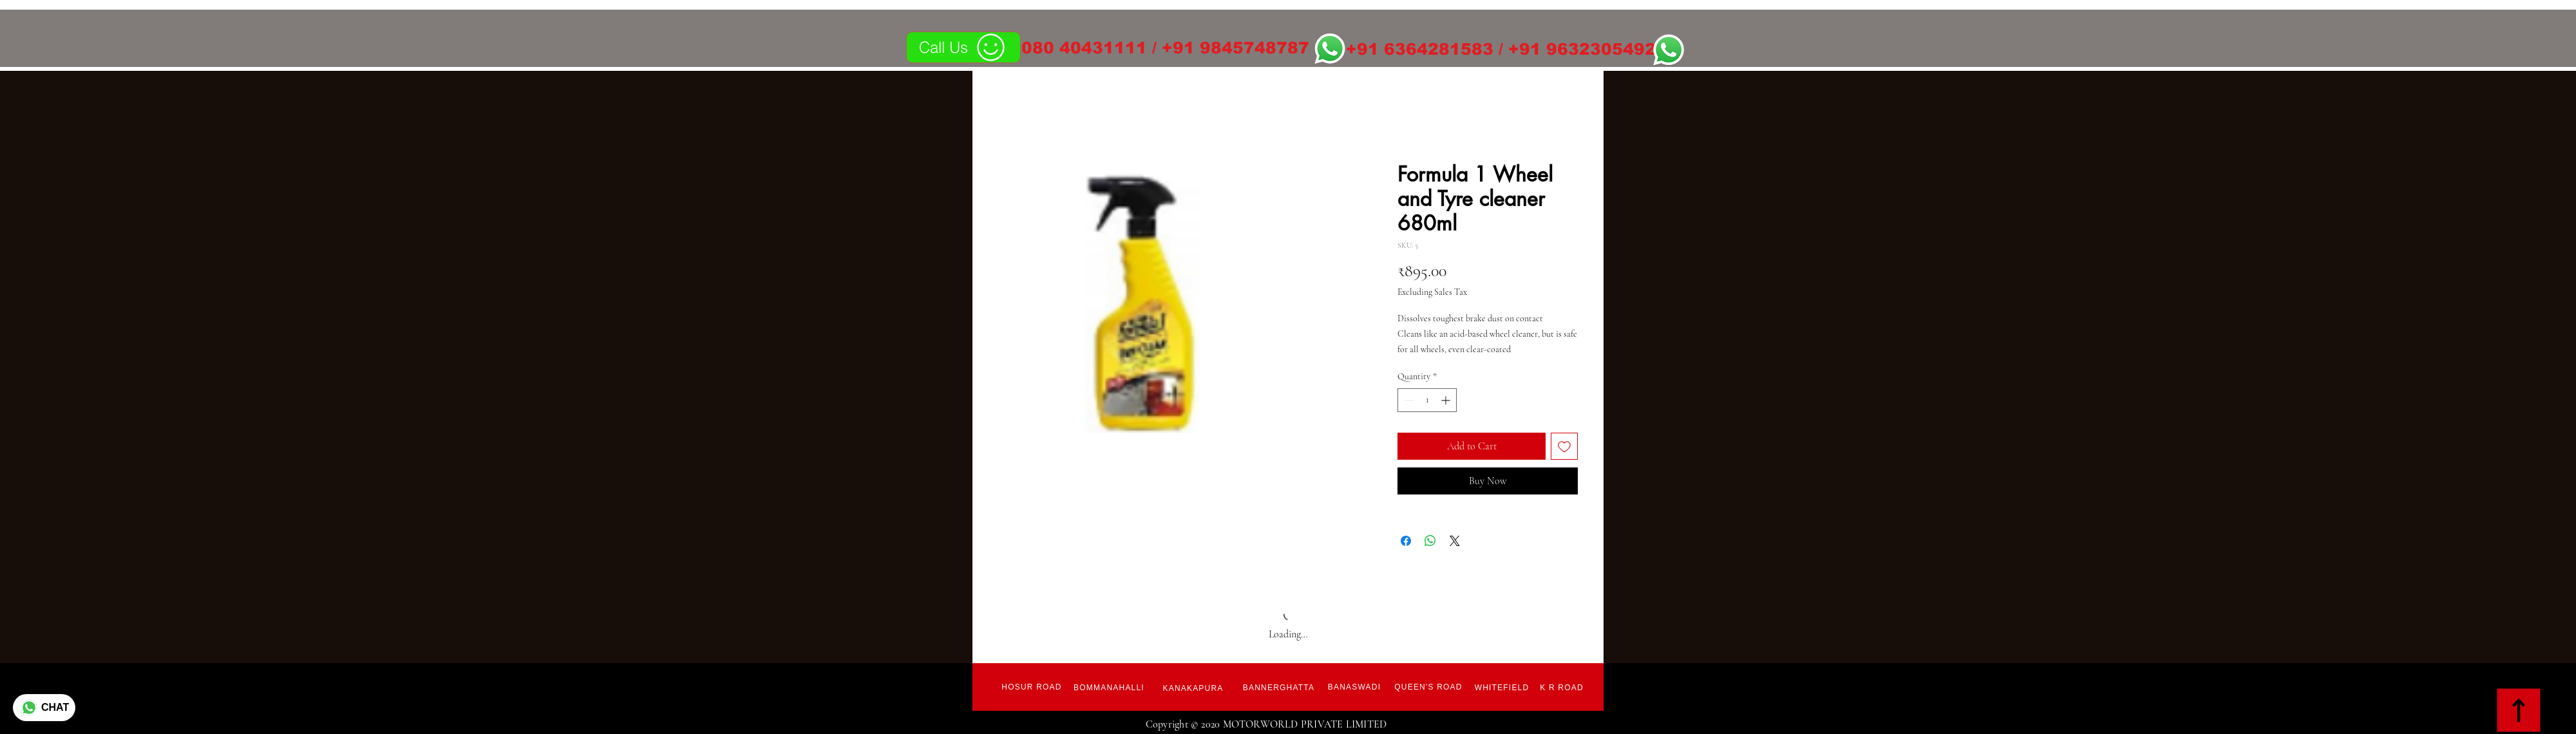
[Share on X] (1455, 541)
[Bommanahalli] (1109, 688)
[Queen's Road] (1428, 687)
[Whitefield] (1501, 687)
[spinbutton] (1427, 400)
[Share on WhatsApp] (1430, 541)
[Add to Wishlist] (1564, 446)
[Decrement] (1407, 400)
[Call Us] (963, 47)
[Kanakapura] (1193, 688)
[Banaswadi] (1354, 687)
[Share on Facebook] (1406, 541)
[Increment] (1447, 400)
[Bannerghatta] (1278, 688)
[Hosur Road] (1032, 687)
